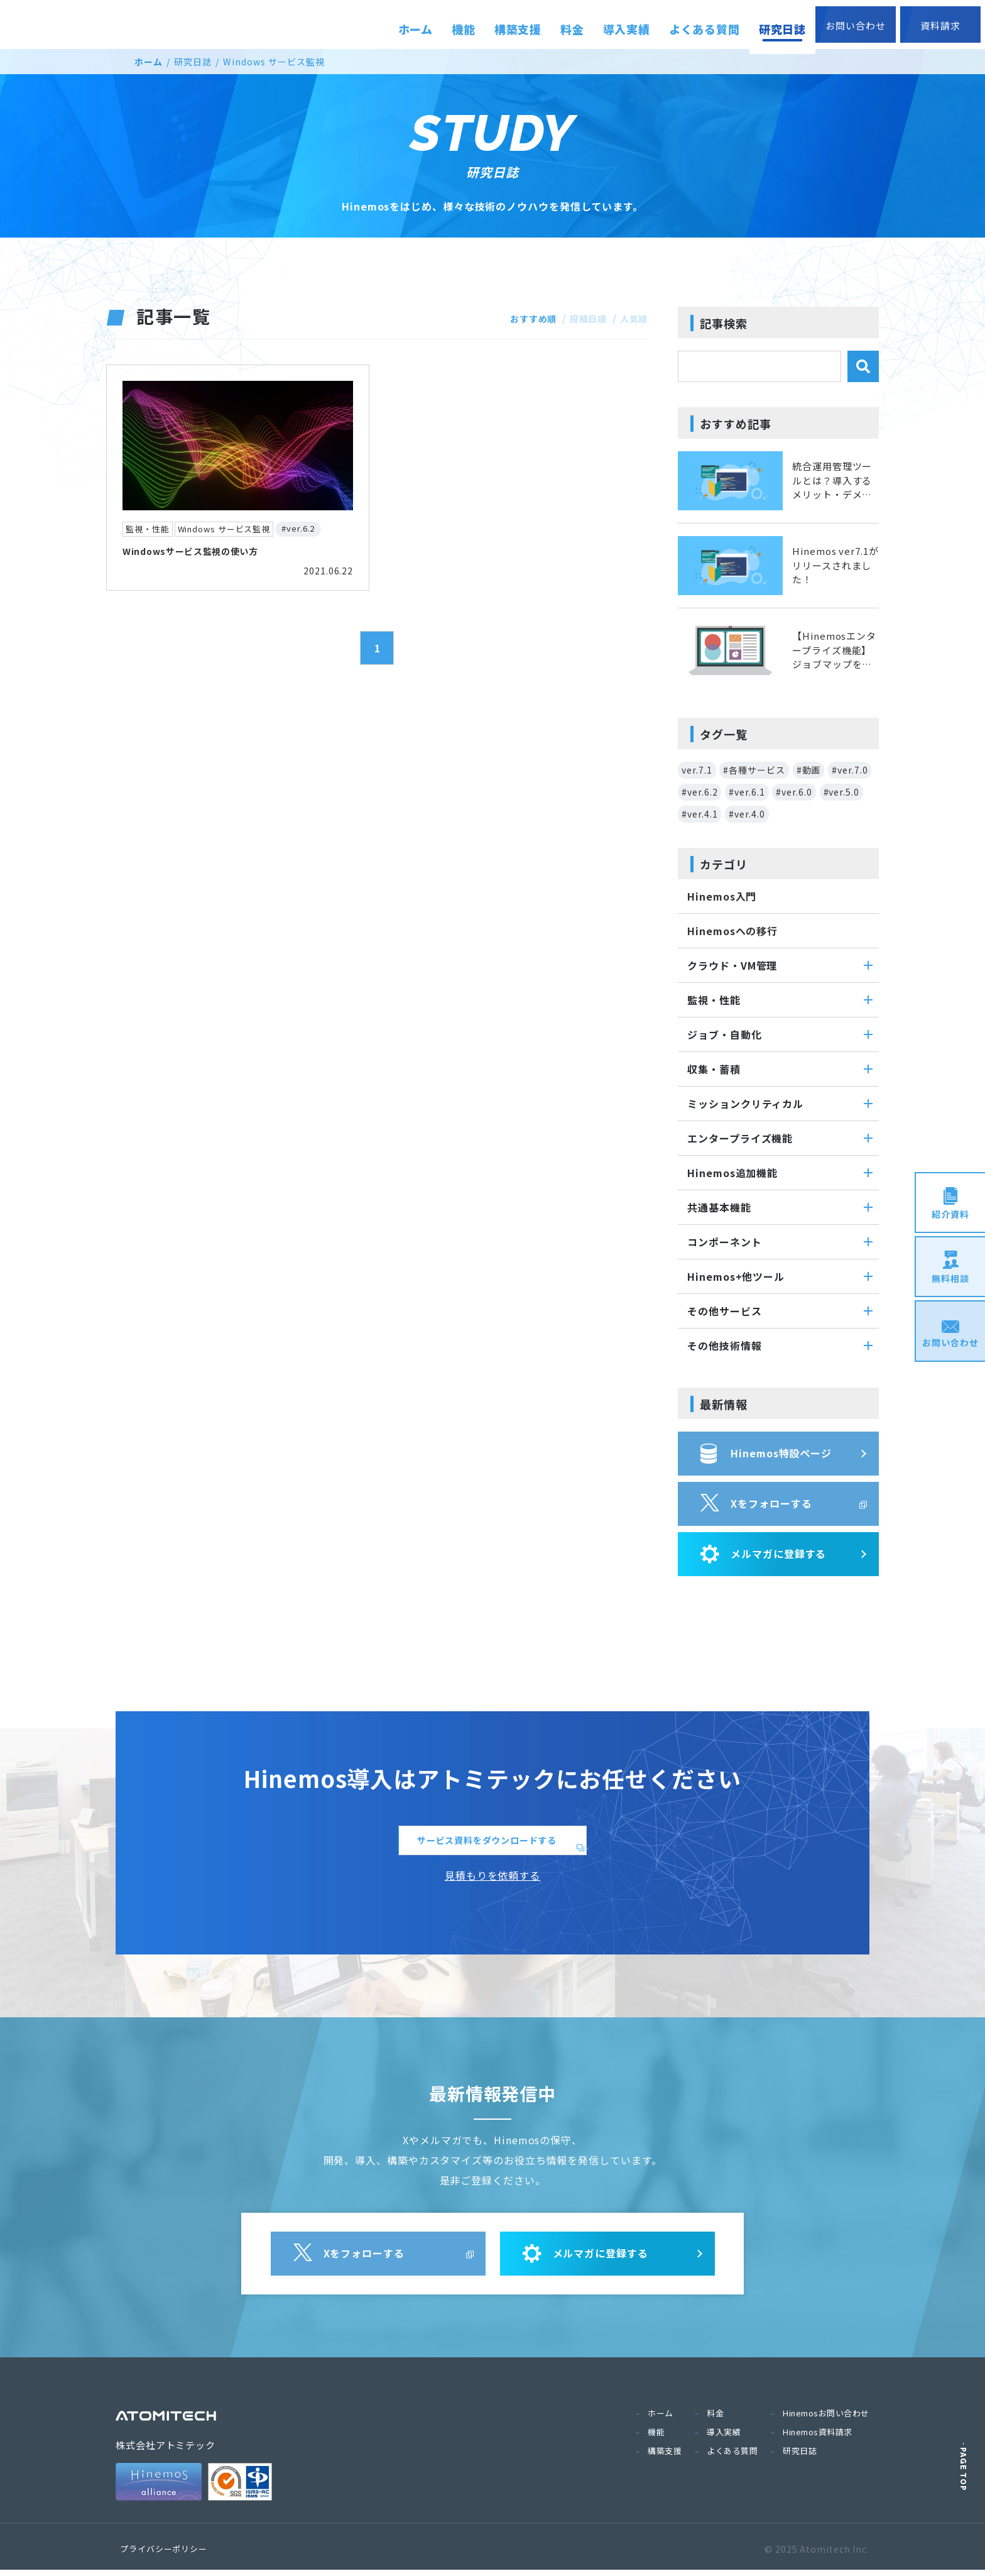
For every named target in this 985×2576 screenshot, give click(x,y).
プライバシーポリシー (163, 2555)
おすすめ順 (521, 318)
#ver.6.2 (699, 792)
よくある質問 (732, 2457)
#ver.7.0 (850, 770)
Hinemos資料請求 (817, 2438)
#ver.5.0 (841, 792)
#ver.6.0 (794, 792)
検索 (863, 366)
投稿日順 (581, 318)
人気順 (632, 318)
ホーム (148, 61)
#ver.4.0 (747, 814)
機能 (656, 2438)
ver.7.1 (697, 770)
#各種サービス (754, 770)
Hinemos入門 (721, 896)
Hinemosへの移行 (732, 930)
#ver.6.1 (747, 792)
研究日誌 (193, 61)
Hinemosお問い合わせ (826, 2419)
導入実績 (724, 2438)
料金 (715, 2419)
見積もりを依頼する (492, 1881)
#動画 (809, 770)
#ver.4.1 (699, 814)
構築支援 (665, 2457)
